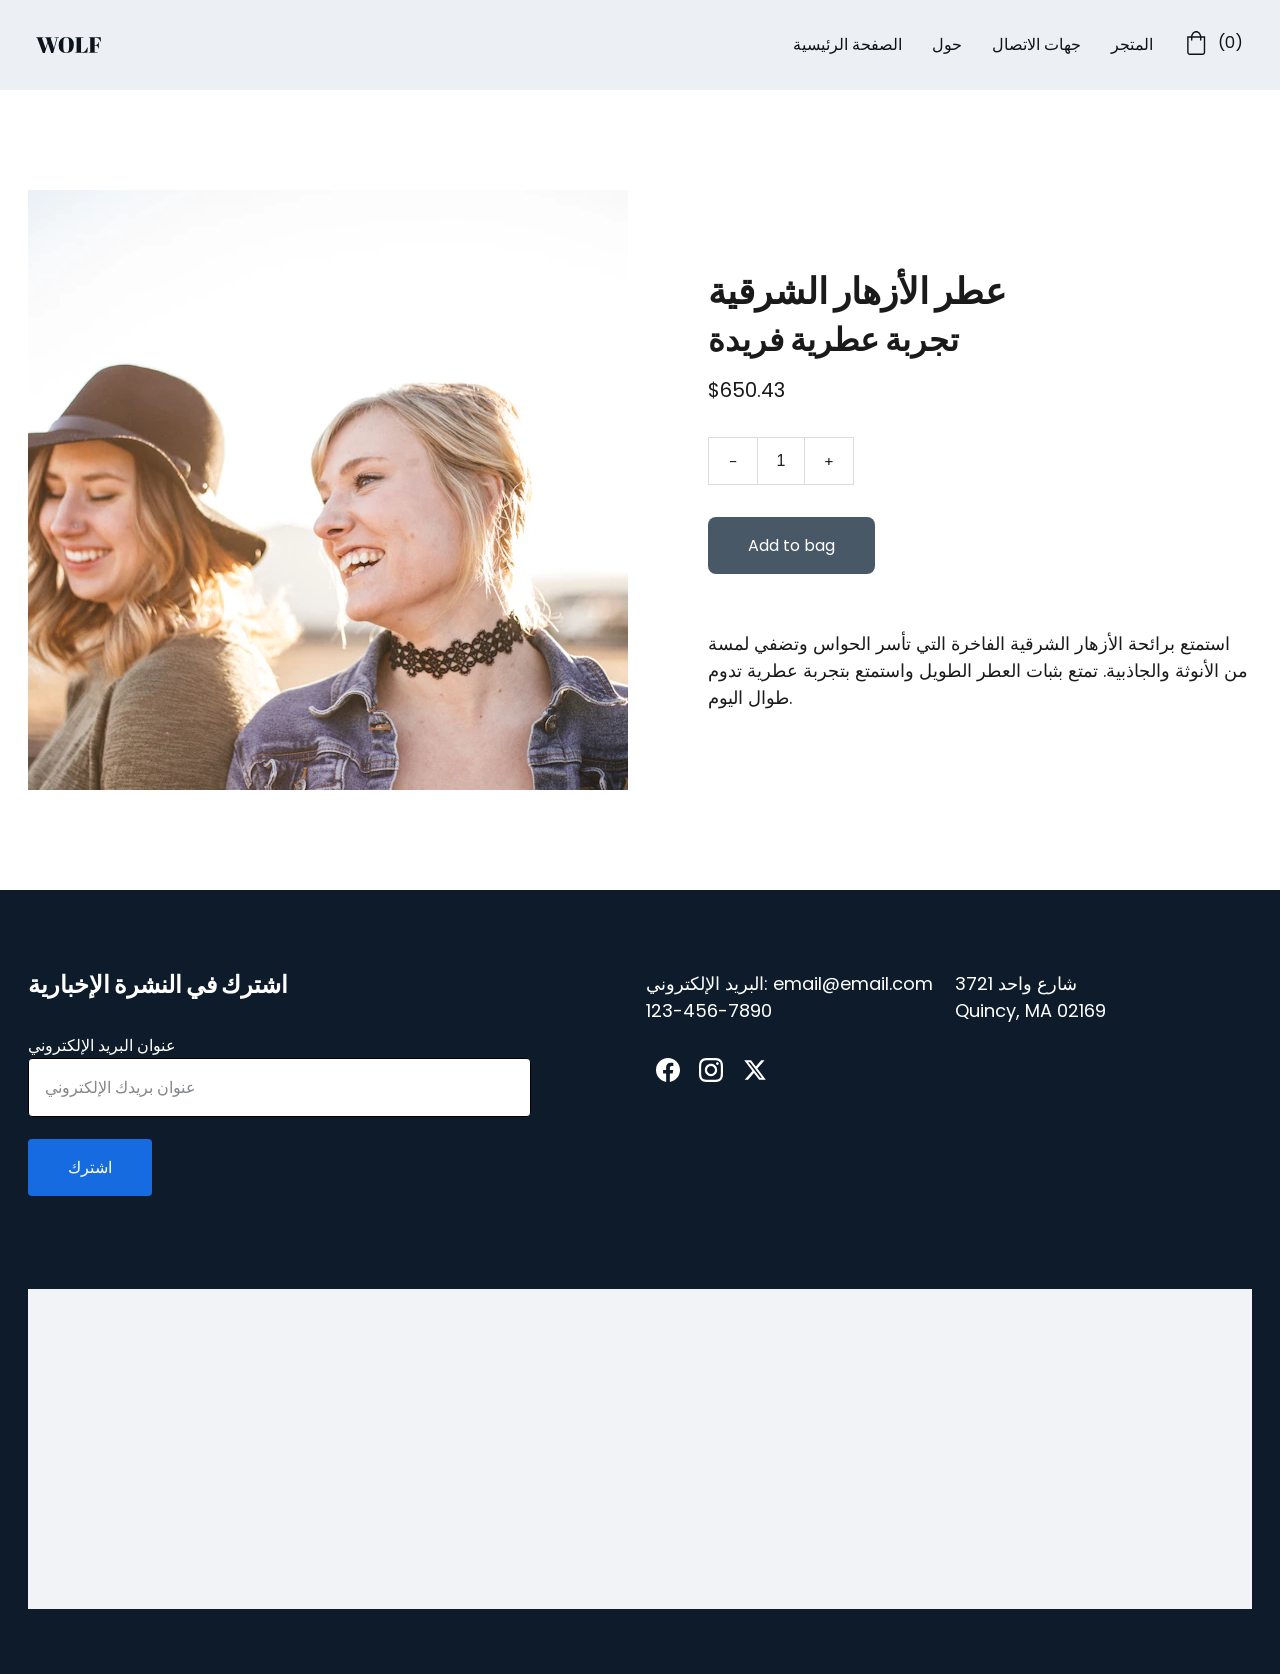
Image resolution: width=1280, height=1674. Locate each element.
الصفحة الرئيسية (847, 44)
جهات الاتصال (1036, 44)
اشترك (90, 1167)
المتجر (1132, 44)
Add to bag (791, 547)
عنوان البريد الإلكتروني (102, 1045)
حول (947, 44)
